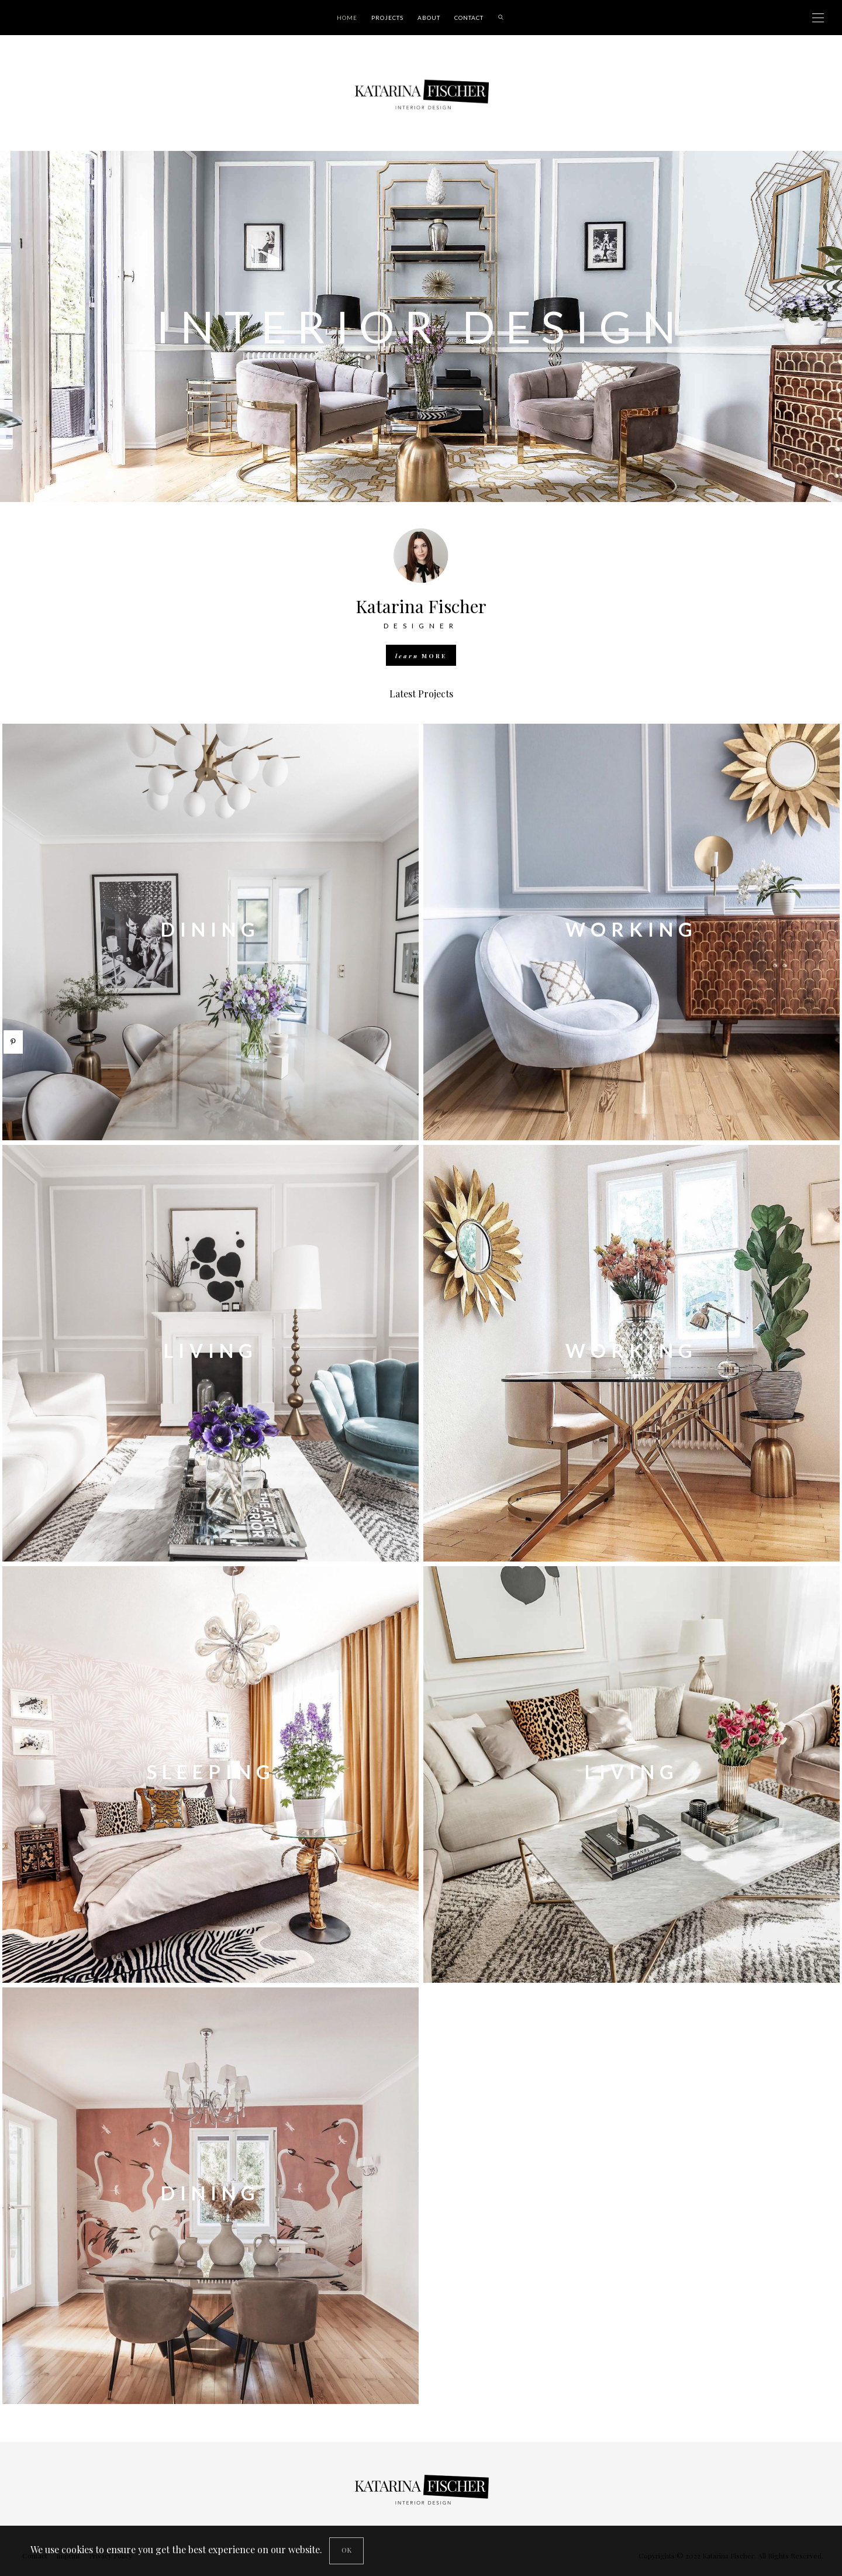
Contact (469, 17)
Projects (387, 17)
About (428, 17)
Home (347, 17)
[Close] (346, 2550)
